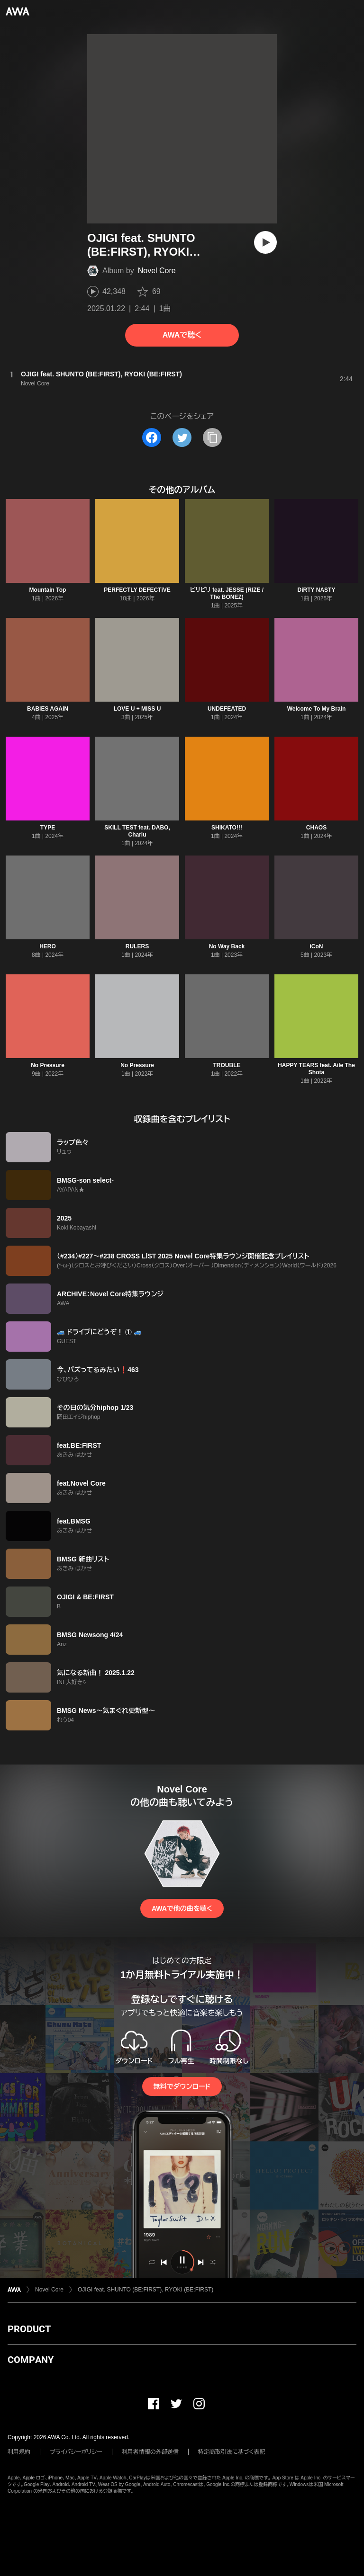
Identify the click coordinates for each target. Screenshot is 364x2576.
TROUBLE (227, 1065)
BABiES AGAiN (47, 708)
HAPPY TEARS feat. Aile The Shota (316, 1069)
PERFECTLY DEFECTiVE (137, 590)
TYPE (47, 827)
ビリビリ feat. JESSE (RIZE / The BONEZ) (227, 593)
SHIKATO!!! (226, 827)
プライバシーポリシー (76, 2452)
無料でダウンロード (182, 2086)
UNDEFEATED (227, 708)
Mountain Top (47, 590)
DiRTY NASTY (317, 590)
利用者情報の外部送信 (150, 2452)
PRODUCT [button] (29, 2329)
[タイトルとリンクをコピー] (212, 437)
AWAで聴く (182, 335)
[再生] (265, 242)
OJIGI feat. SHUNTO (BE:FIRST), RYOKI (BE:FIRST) (145, 2289)
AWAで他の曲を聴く (182, 1908)
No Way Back (227, 946)
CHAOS (316, 827)
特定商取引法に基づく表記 (231, 2452)
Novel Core (157, 271)
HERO (47, 946)
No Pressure (47, 1065)
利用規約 (19, 2452)
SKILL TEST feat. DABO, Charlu (137, 831)
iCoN (316, 946)
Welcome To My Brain (316, 708)
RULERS (137, 946)
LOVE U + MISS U (137, 708)
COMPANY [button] (31, 2359)
